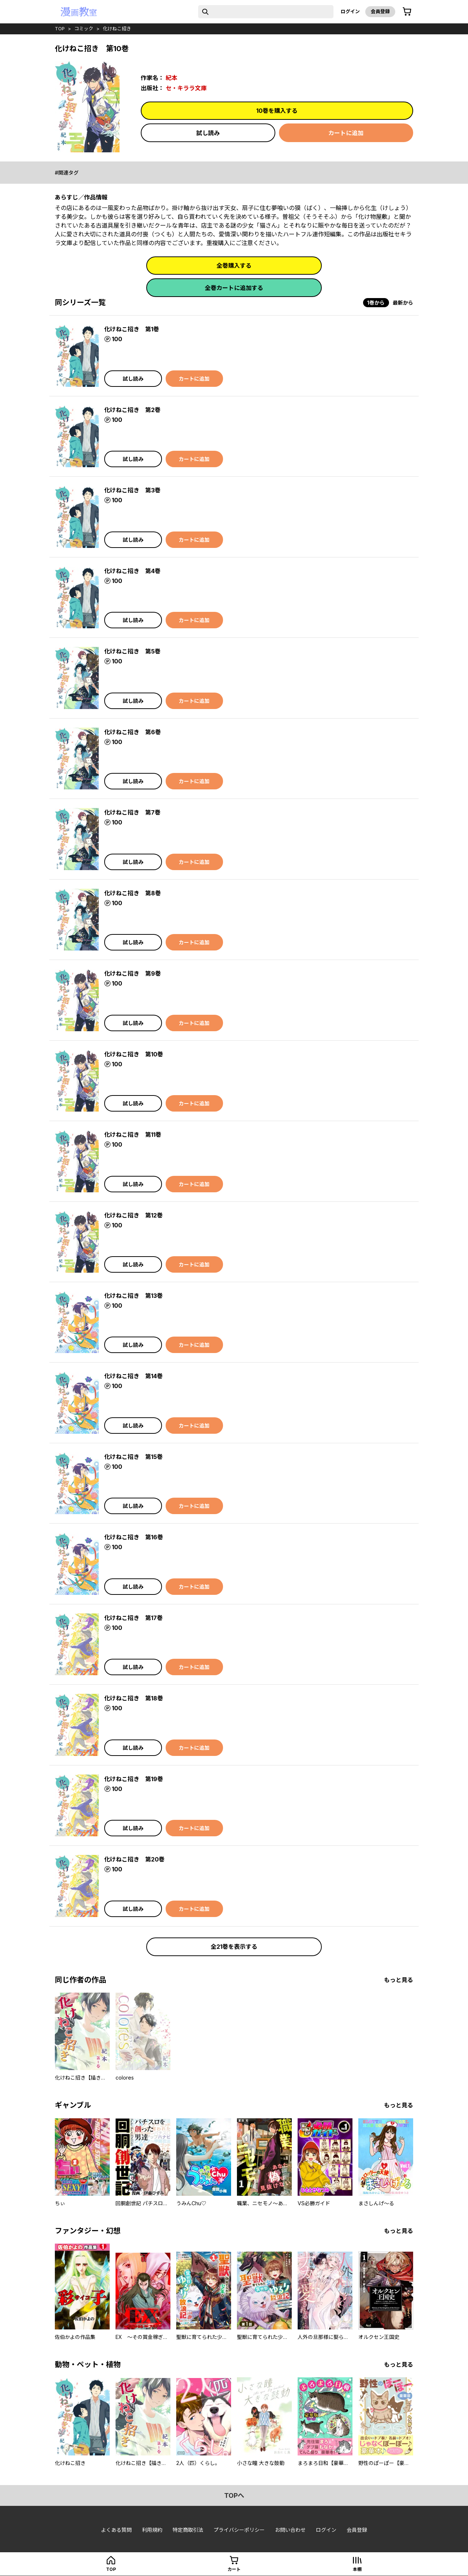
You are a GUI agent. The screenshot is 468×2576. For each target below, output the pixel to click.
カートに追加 (345, 133)
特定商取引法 (188, 2530)
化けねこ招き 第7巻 (132, 812)
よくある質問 (116, 2530)
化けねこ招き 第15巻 (133, 1456)
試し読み (208, 133)
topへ (234, 2495)
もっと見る (398, 1980)
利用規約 (152, 2530)
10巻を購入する (277, 110)
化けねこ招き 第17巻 (133, 1618)
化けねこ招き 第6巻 (132, 732)
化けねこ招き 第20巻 (134, 1859)
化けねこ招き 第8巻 (132, 893)
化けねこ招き (117, 28)
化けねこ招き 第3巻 (132, 490)
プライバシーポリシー (239, 2530)
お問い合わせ (290, 2530)
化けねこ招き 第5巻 (132, 651)
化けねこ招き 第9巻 (132, 973)
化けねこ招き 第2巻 (132, 410)
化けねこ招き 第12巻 (133, 1215)
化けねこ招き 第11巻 (132, 1134)
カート (234, 2569)
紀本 (171, 77)
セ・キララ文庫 (186, 88)
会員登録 (380, 11)
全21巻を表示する (234, 1946)
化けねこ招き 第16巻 (133, 1537)
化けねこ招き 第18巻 (133, 1698)
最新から (403, 303)
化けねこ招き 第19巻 (133, 1779)
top (60, 28)
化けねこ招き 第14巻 (133, 1376)
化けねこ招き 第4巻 (132, 571)
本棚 (357, 2569)
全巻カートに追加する (234, 287)
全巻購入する (234, 265)
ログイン (350, 11)
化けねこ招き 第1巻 (131, 329)
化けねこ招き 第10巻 (133, 1054)
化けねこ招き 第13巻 (133, 1295)
